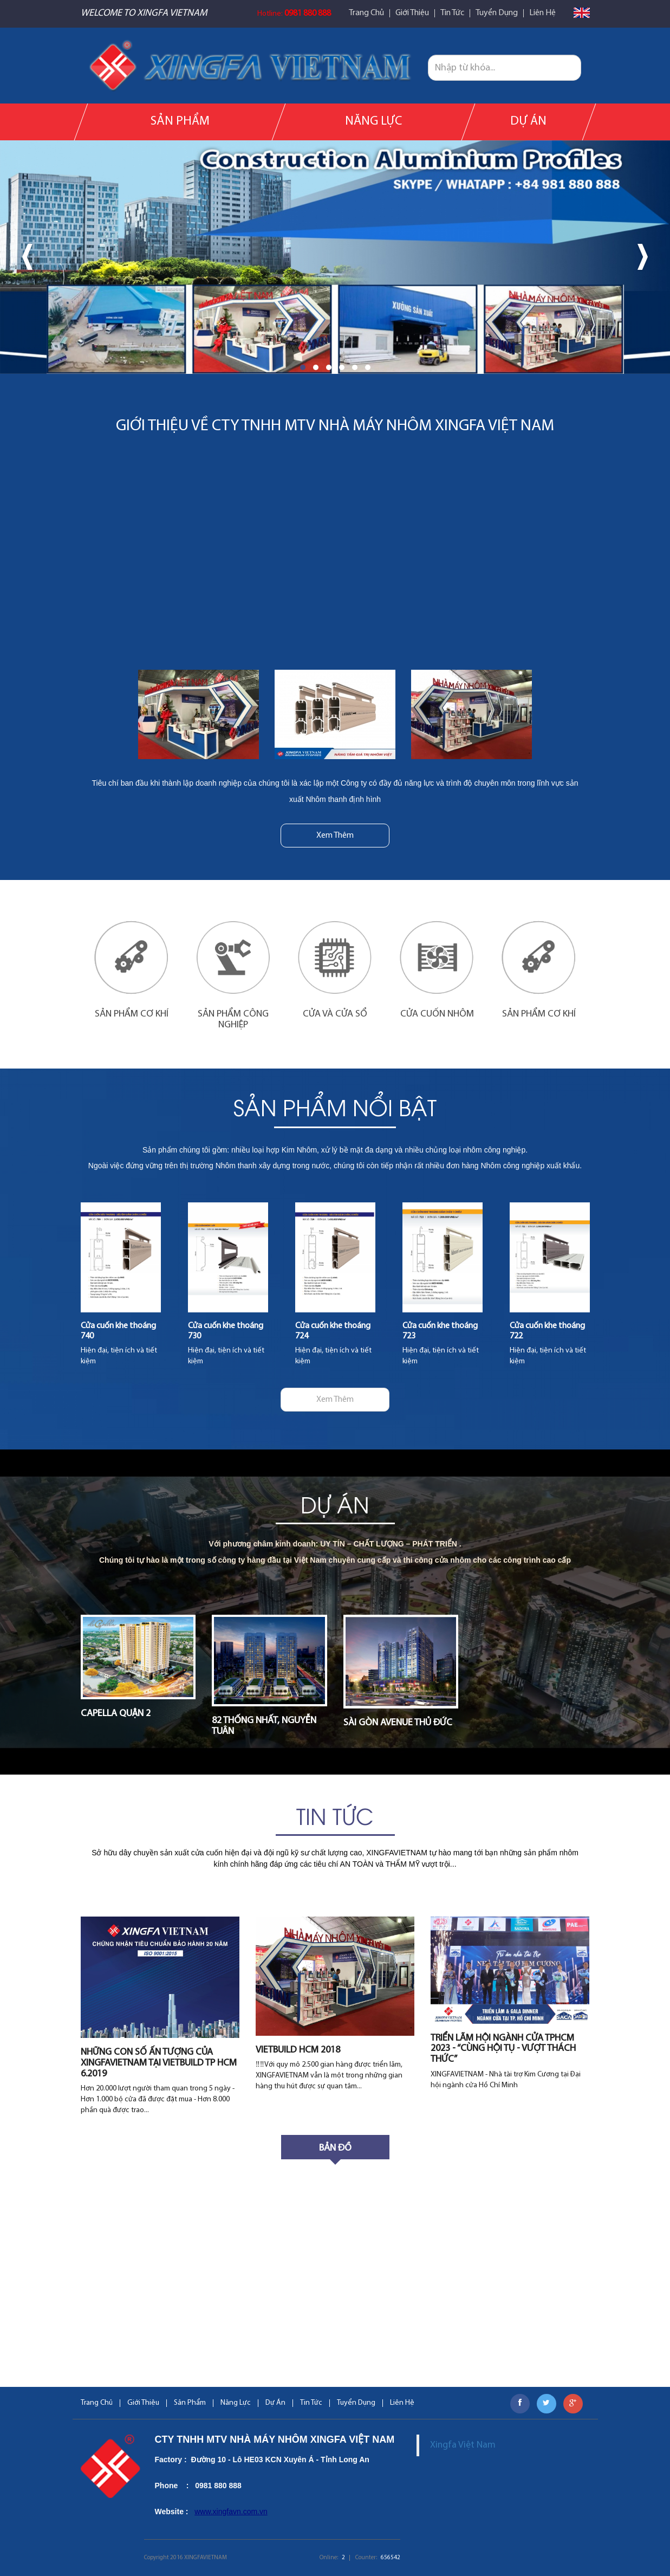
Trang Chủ (366, 13)
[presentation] (27, 257)
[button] (302, 367)
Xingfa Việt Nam (463, 2445)
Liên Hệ (542, 13)
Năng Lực (372, 121)
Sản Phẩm (179, 121)
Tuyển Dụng (497, 13)
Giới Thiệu (412, 13)
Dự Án (528, 121)
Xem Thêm (335, 835)
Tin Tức (452, 13)
